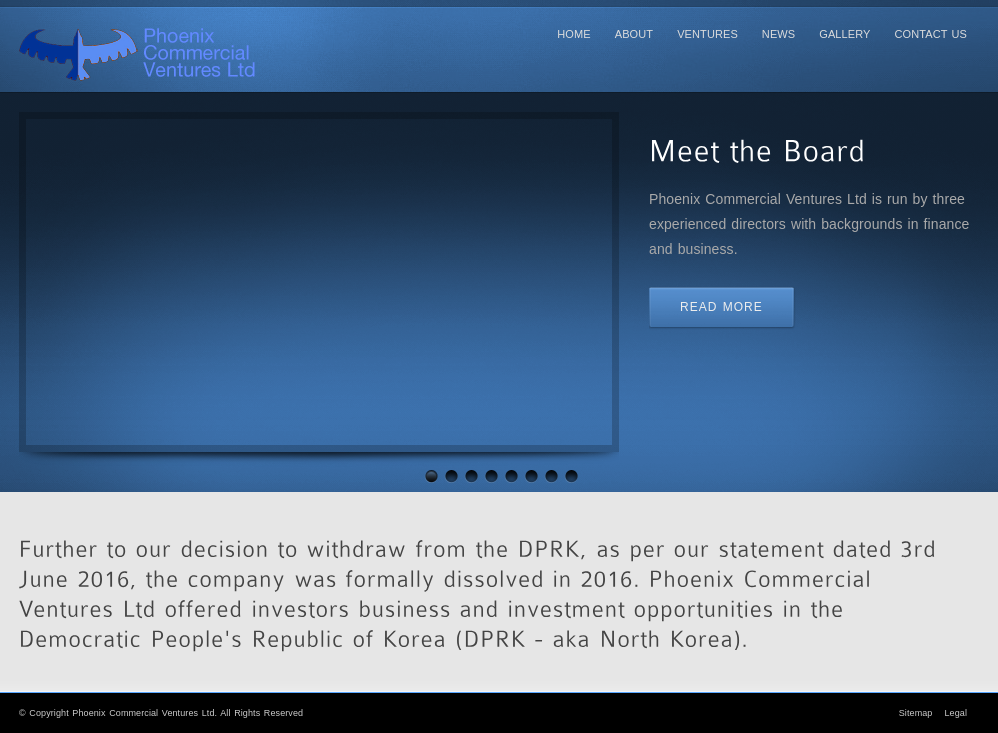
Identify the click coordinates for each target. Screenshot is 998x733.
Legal (955, 713)
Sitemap (916, 713)
